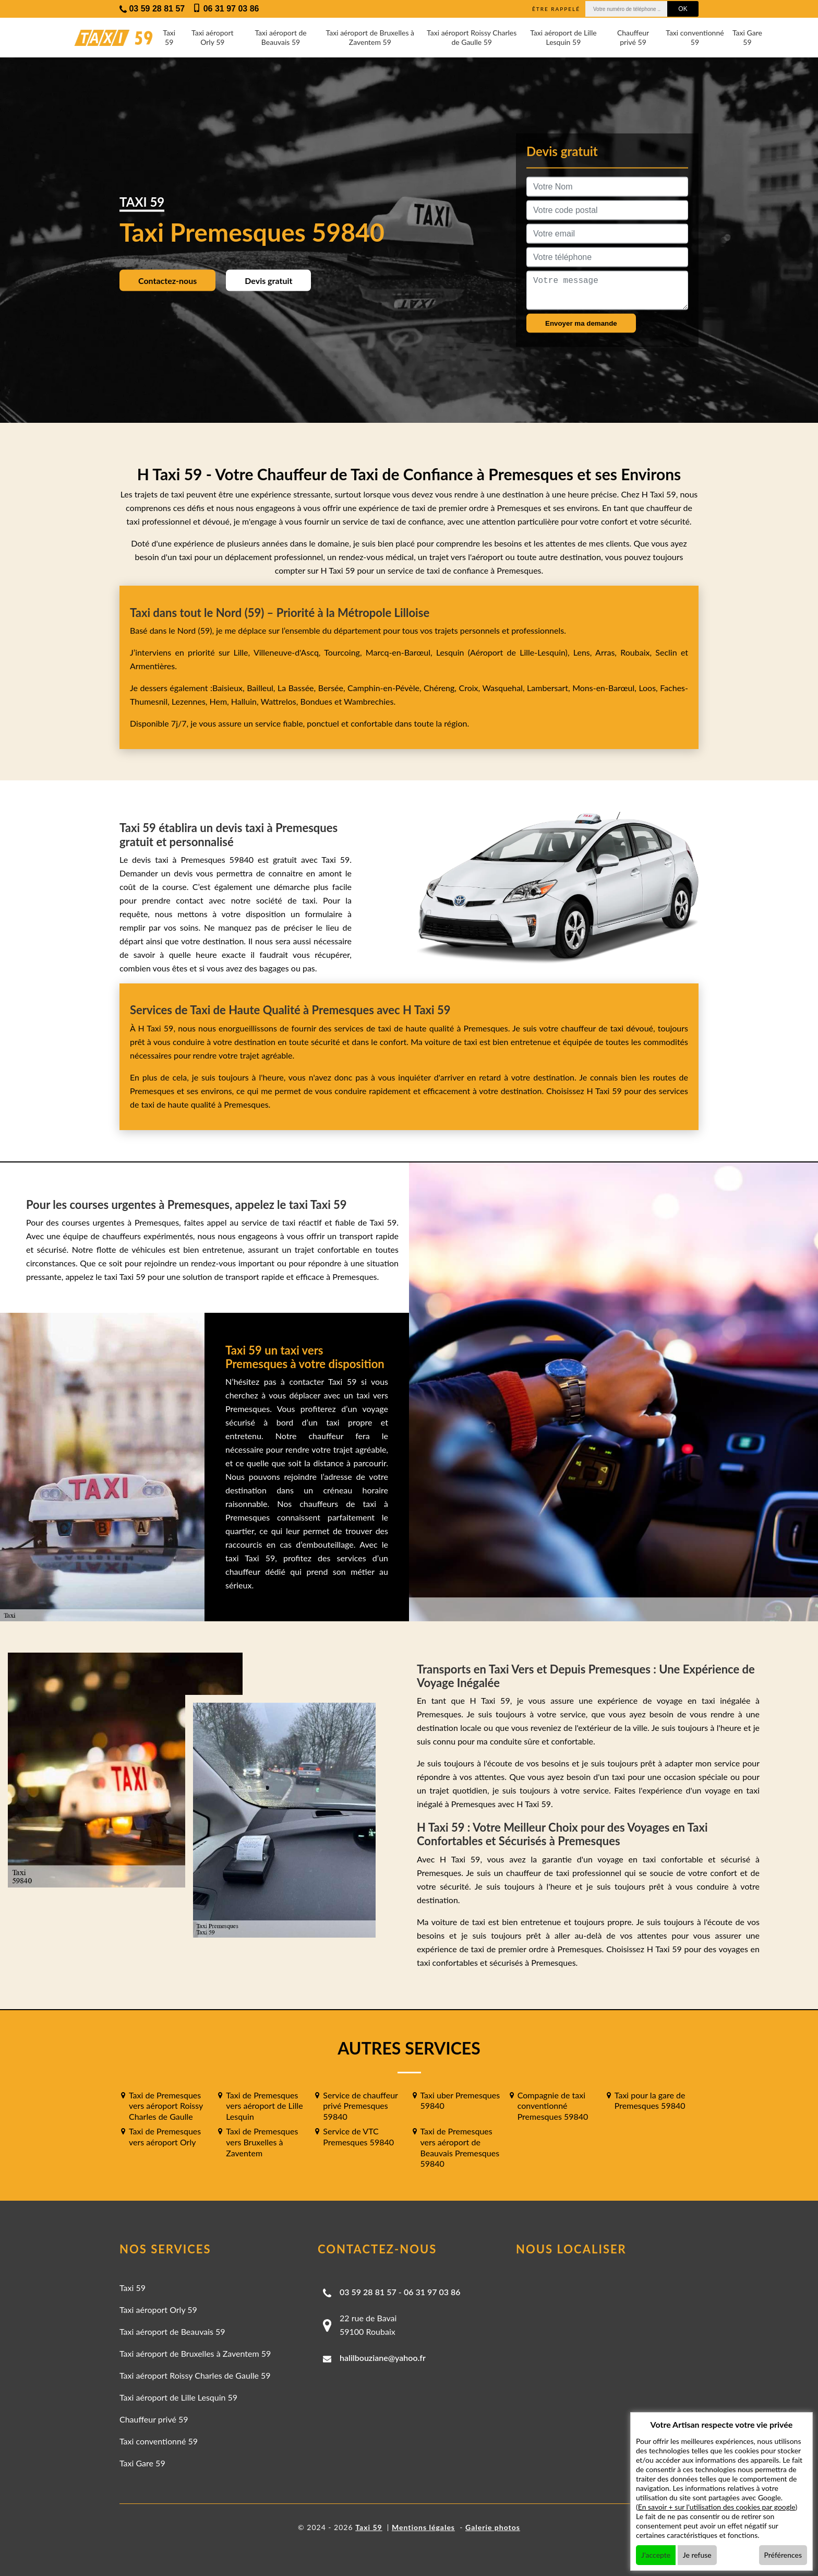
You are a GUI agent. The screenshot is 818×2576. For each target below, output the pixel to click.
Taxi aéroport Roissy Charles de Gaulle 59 (471, 37)
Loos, (649, 688)
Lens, (583, 652)
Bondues (316, 701)
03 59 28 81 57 (368, 2292)
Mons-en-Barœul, (605, 688)
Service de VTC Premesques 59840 (358, 2136)
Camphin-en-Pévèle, (385, 688)
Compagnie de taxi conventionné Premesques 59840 (553, 2106)
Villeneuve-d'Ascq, (289, 652)
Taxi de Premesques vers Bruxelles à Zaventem (262, 2142)
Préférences (783, 2554)
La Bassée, (298, 688)
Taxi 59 (169, 37)
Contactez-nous (167, 280)
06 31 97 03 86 (432, 2292)
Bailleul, (262, 688)
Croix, (471, 688)
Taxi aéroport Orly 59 (212, 37)
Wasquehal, (504, 688)
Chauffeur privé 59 (633, 37)
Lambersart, (549, 688)
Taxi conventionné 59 (695, 37)
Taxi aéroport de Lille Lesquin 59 (563, 37)
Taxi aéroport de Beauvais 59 (280, 37)
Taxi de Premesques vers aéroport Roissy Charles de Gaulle (166, 2106)
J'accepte (655, 2554)
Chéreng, (441, 688)
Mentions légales (423, 2527)
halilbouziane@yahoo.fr (383, 2358)
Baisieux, (229, 688)
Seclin (666, 652)
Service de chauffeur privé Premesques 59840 (360, 2106)
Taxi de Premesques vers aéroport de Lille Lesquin (264, 2106)
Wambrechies (367, 701)
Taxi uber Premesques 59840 (460, 2100)
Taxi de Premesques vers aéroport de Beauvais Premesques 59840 (460, 2147)
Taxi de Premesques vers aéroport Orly (165, 2136)
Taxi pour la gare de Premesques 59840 (650, 2100)
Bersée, (332, 688)
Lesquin (450, 652)
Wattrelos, (280, 701)
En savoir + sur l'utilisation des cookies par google (717, 2506)
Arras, (607, 652)
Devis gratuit (268, 280)
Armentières (152, 666)
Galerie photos (492, 2527)
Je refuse (697, 2554)
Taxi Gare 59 (747, 37)
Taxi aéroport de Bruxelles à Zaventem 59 (370, 37)
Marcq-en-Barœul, (401, 652)
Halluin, (246, 701)
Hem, (220, 701)
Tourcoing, (345, 652)
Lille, (242, 652)
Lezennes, (191, 701)
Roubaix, (637, 652)
